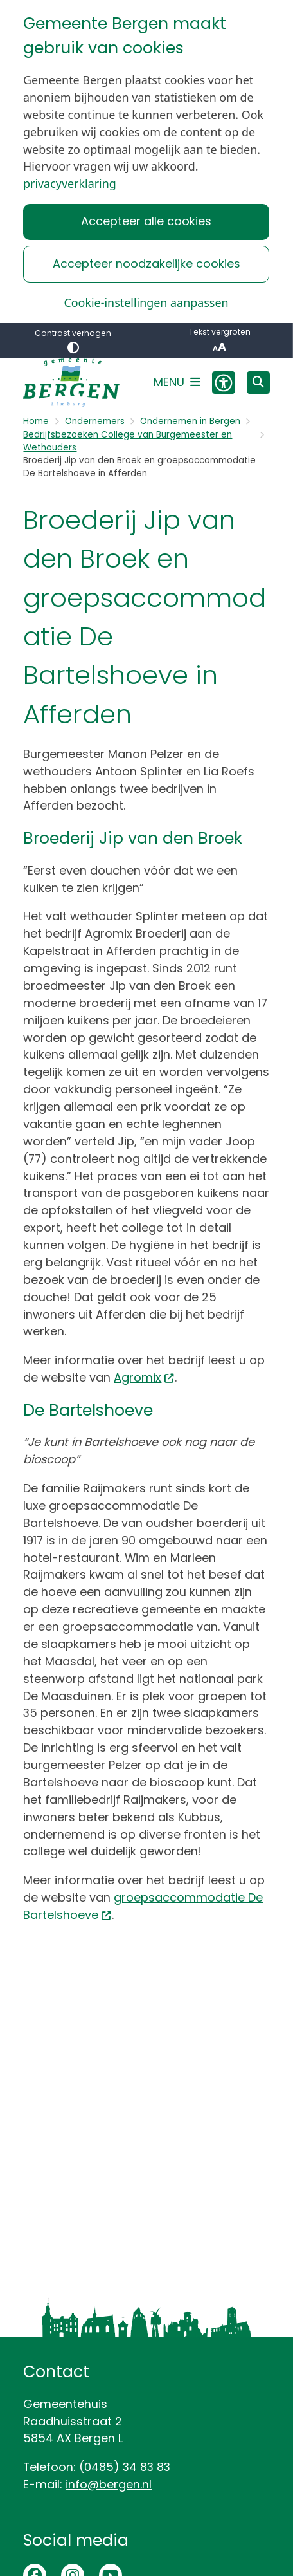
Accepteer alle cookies (146, 221)
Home (36, 421)
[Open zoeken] (258, 382)
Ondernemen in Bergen (190, 421)
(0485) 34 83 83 (124, 2467)
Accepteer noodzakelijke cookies (146, 263)
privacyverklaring (69, 183)
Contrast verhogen (73, 341)
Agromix (144, 1377)
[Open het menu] (177, 382)
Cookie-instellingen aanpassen (146, 302)
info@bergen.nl (109, 2484)
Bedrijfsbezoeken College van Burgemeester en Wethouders (127, 441)
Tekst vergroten (219, 340)
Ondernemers (95, 421)
